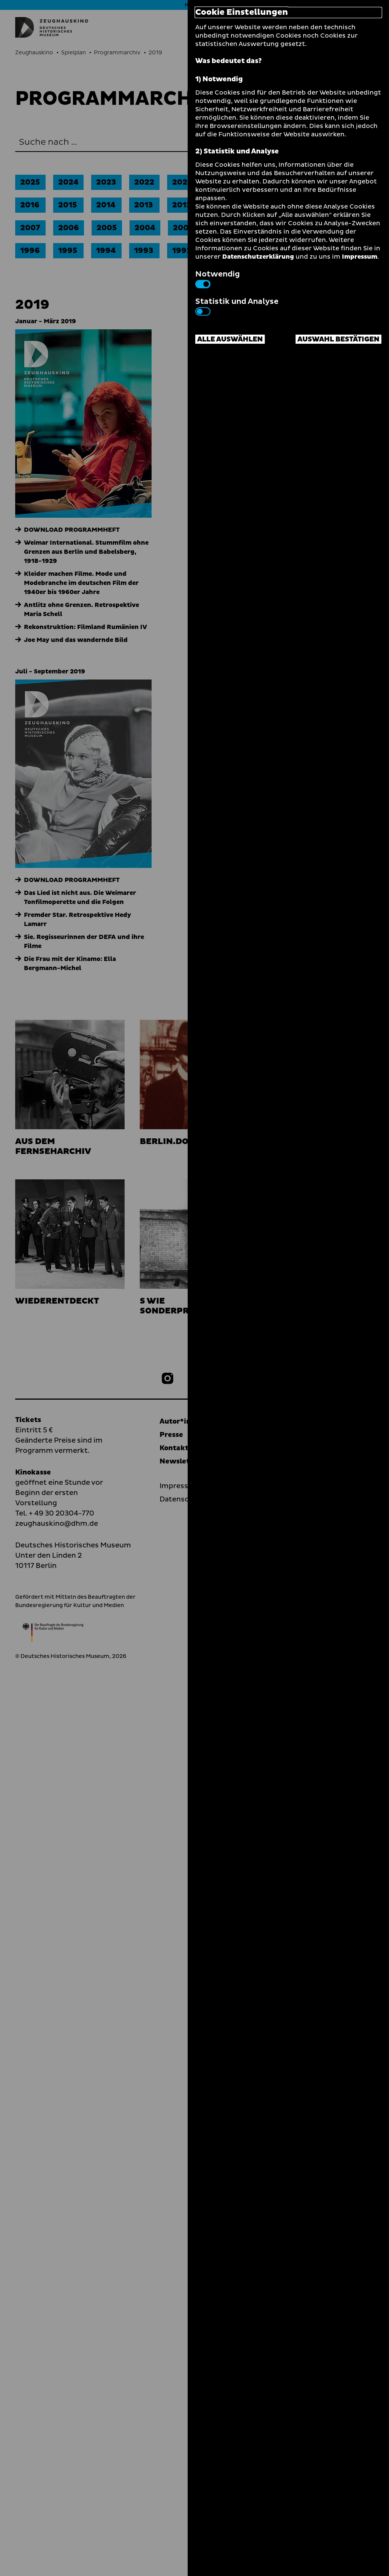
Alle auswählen (230, 339)
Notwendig (217, 278)
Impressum (359, 257)
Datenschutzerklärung (258, 257)
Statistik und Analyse (236, 306)
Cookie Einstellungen (241, 12)
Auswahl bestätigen (338, 339)
